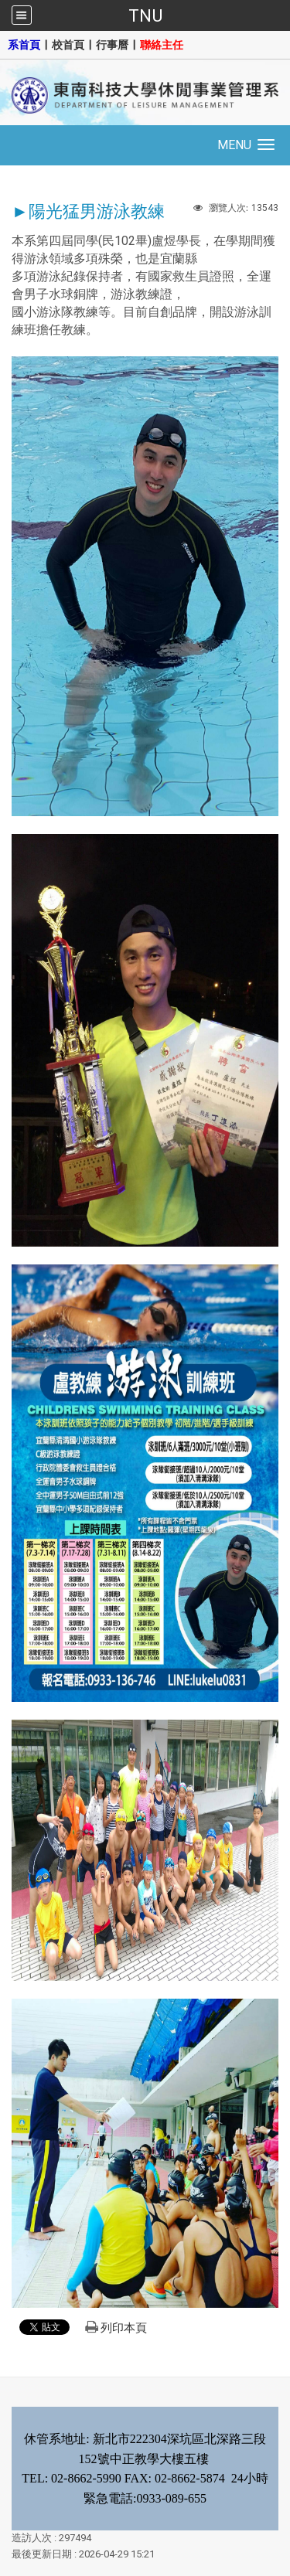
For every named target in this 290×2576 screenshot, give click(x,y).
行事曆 (112, 45)
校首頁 (68, 45)
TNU (145, 15)
